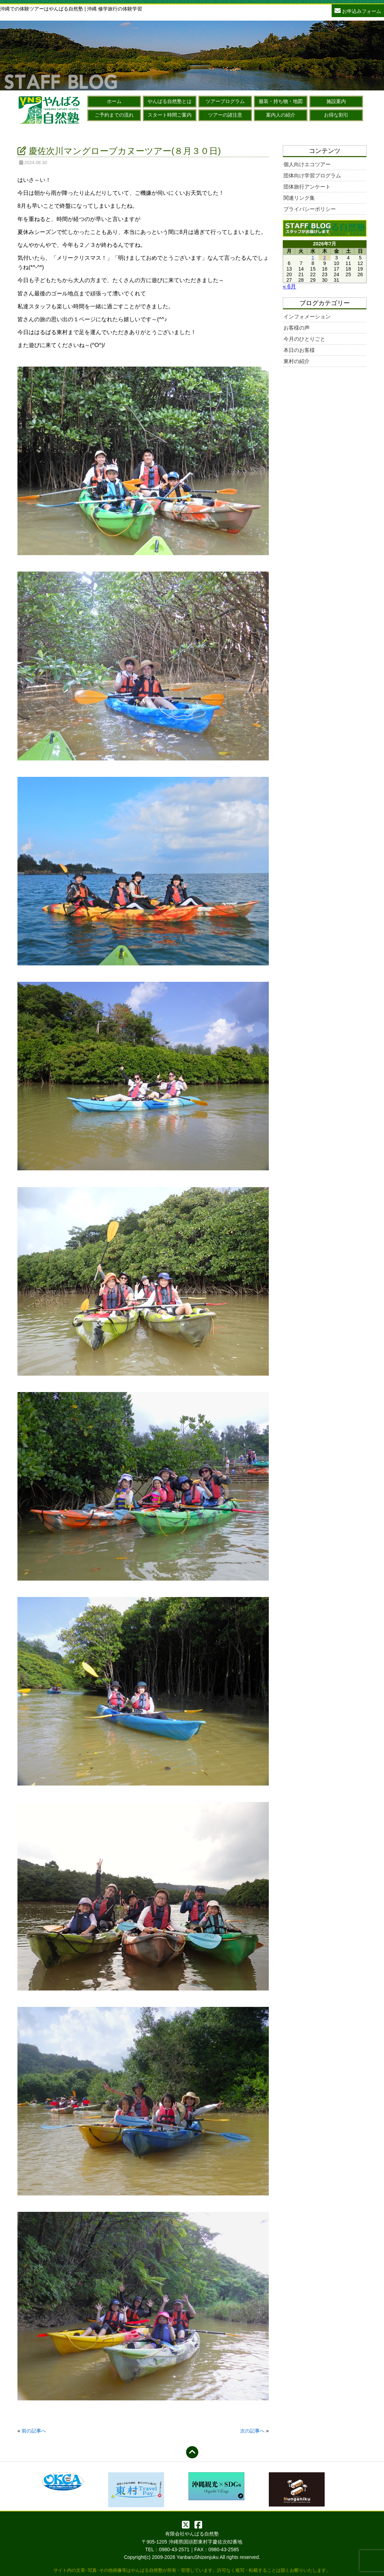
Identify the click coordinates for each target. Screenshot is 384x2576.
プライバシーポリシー (309, 209)
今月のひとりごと (304, 339)
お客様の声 (296, 328)
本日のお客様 (299, 350)
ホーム (114, 101)
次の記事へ (252, 2431)
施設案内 (336, 101)
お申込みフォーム (357, 10)
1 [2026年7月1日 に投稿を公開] (312, 257)
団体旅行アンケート (307, 187)
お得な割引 (336, 115)
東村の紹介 (296, 361)
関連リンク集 (299, 198)
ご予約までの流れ (114, 115)
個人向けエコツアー (307, 164)
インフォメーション (307, 316)
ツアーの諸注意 (225, 115)
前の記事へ (34, 2431)
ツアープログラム (225, 101)
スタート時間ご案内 (170, 115)
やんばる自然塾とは (170, 101)
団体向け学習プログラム (312, 175)
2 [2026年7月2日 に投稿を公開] (324, 257)
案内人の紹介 (280, 115)
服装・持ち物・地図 (281, 101)
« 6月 (289, 286)
